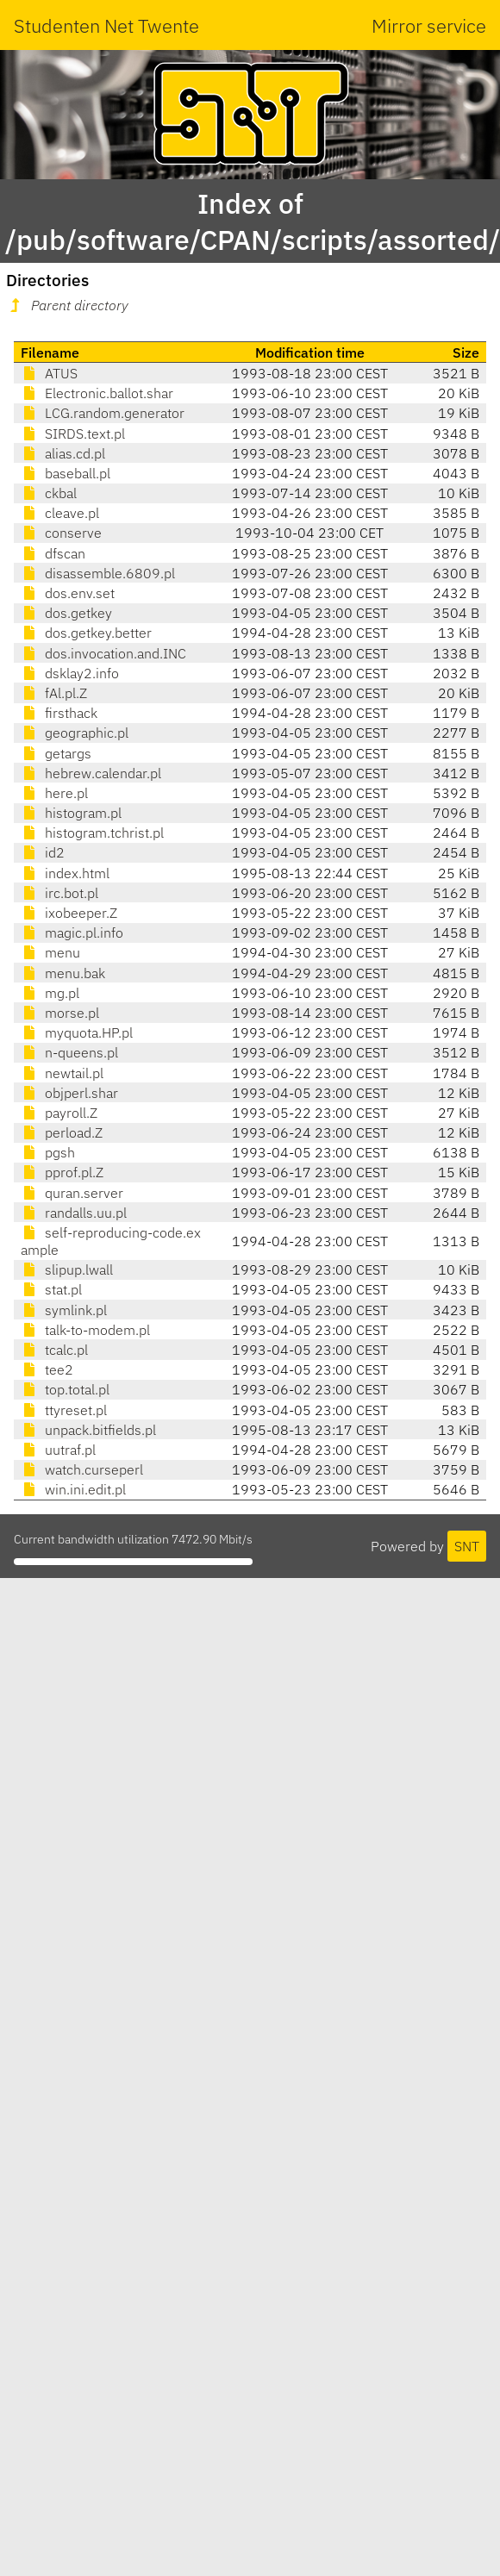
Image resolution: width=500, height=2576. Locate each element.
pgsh (48, 1152)
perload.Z (62, 1132)
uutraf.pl (58, 1449)
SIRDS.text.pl (73, 433)
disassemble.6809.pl (98, 573)
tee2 (47, 1369)
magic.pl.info (72, 932)
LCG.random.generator (102, 412)
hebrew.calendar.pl (91, 773)
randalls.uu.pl (74, 1212)
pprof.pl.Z (62, 1172)
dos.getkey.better (86, 632)
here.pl (54, 792)
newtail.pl (62, 1073)
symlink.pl (64, 1310)
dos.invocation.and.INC (103, 653)
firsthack (59, 712)
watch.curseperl (82, 1469)
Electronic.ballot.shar (97, 393)
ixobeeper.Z (69, 912)
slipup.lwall (67, 1269)
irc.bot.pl (59, 892)
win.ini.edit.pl (73, 1489)
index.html (65, 873)
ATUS (49, 373)
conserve (61, 532)
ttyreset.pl (64, 1410)
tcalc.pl (54, 1349)
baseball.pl (65, 473)
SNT (466, 1546)
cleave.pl (60, 512)
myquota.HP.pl (77, 1032)
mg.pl (50, 992)
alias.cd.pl (63, 453)
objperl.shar (69, 1092)
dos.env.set (68, 593)
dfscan (53, 553)
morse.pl (60, 1012)
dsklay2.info (70, 673)
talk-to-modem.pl (85, 1329)
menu (50, 952)
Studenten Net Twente (106, 25)
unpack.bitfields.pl (88, 1429)
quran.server (72, 1192)
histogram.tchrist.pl (92, 832)
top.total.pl (65, 1389)
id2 (43, 852)
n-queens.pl (69, 1052)
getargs (56, 753)
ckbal (49, 493)
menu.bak (63, 973)
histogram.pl (71, 812)
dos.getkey (66, 612)
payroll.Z (59, 1112)
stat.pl (51, 1289)
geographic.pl (74, 732)
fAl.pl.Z (54, 693)
